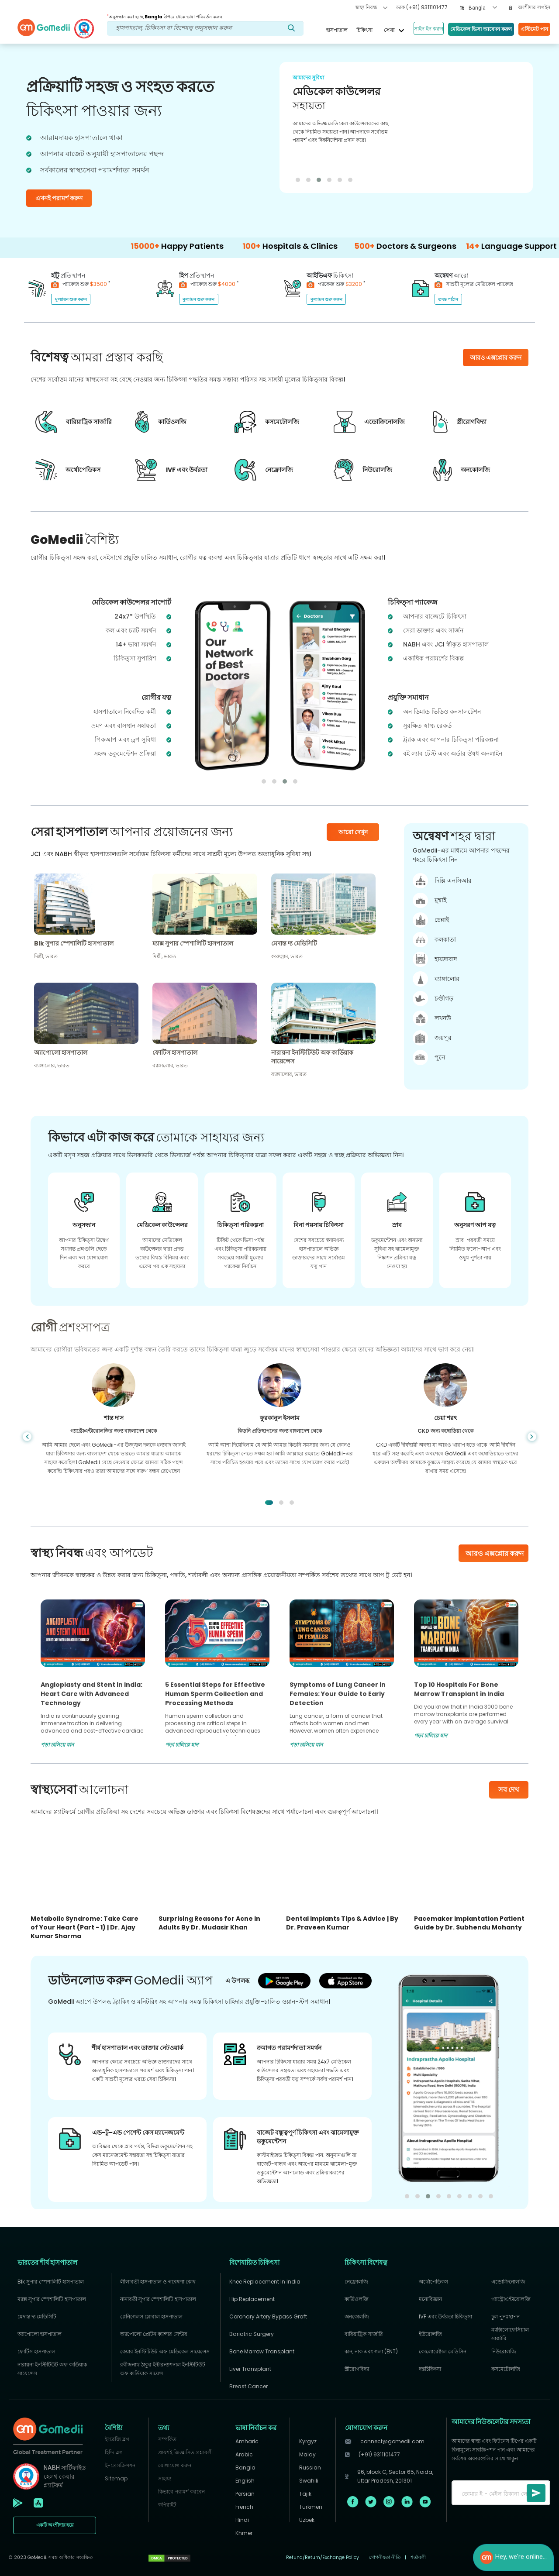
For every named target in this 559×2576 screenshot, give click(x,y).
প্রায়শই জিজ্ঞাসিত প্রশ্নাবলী (185, 2452)
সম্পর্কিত (167, 2439)
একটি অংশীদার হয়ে (54, 2525)
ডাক (422, 7)
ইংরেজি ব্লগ (117, 2439)
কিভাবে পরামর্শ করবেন (181, 2491)
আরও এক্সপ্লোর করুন (495, 1553)
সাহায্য (164, 2478)
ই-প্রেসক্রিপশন (120, 2465)
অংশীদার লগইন (529, 7)
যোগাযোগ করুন (174, 2465)
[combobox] (483, 8)
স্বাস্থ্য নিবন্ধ (371, 7)
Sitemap (116, 2478)
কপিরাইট (167, 2504)
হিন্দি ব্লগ (114, 2452)
